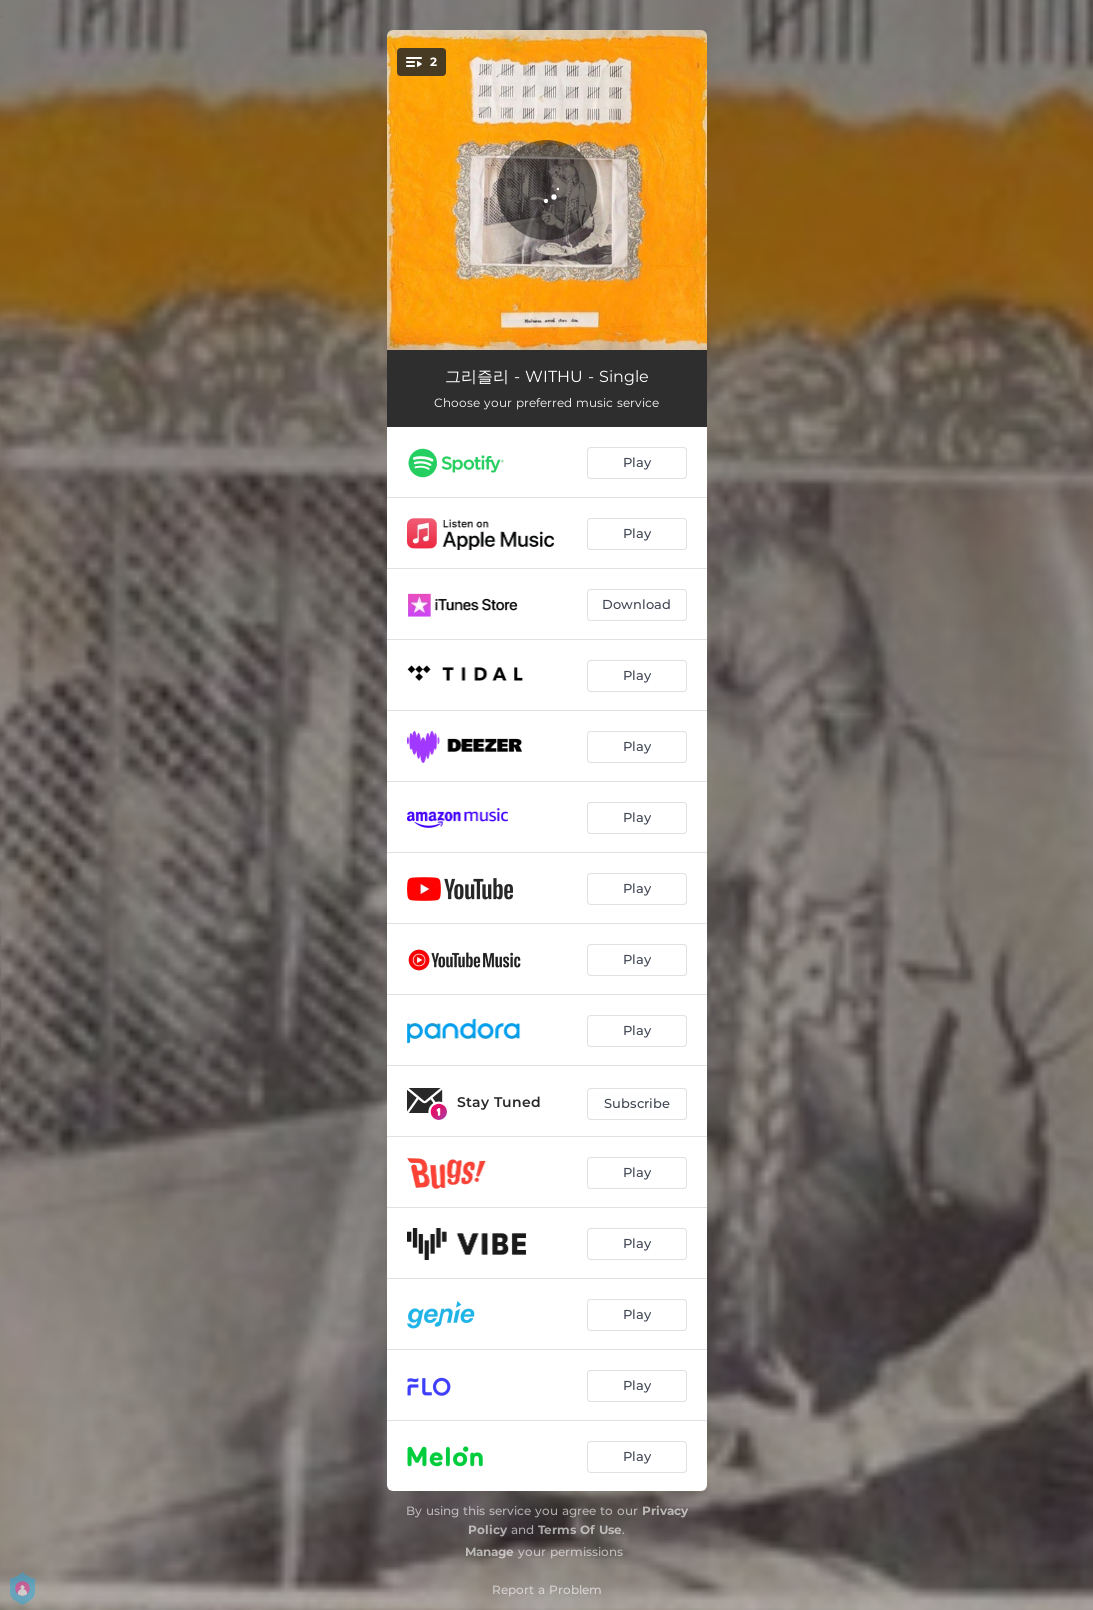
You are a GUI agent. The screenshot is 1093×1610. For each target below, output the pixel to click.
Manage (489, 1551)
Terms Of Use (580, 1529)
